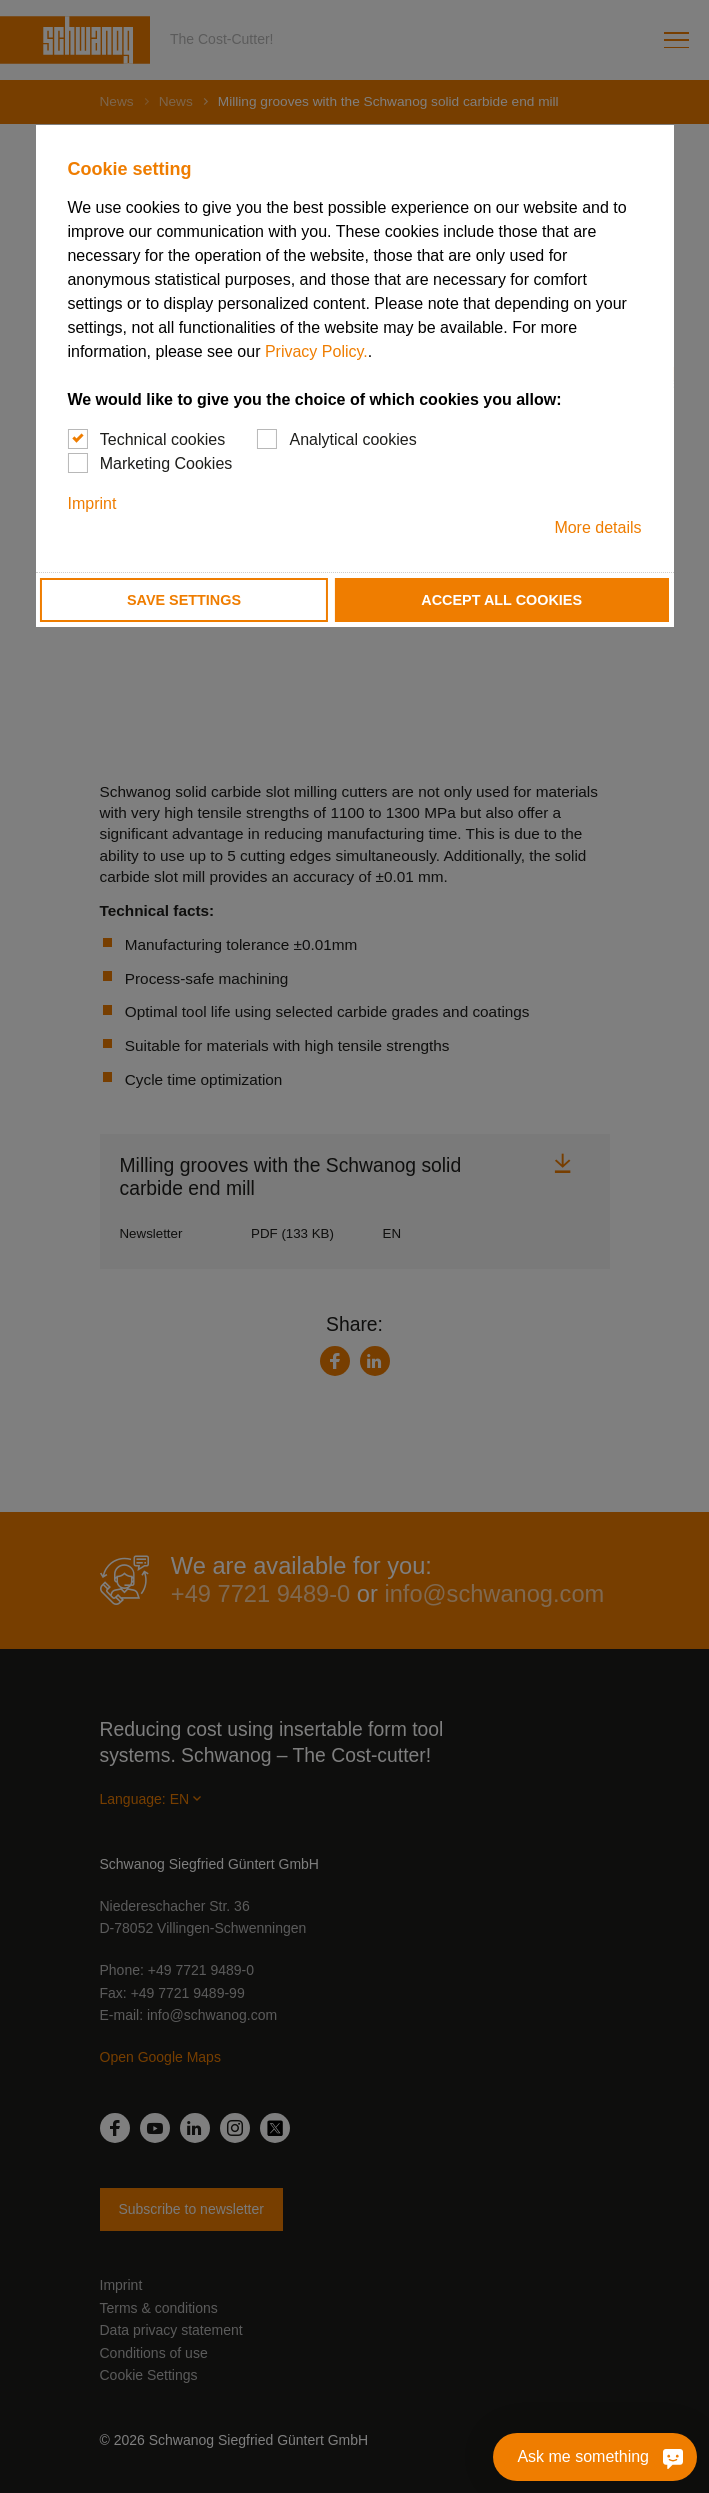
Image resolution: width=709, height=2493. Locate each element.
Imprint (91, 503)
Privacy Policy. (316, 351)
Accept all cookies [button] (501, 600)
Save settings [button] (184, 600)
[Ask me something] (669, 2457)
